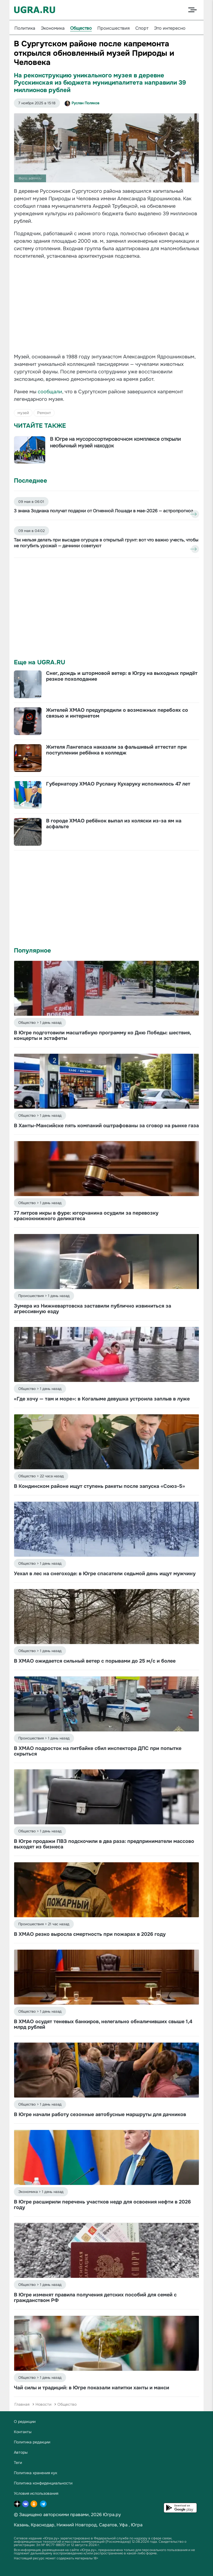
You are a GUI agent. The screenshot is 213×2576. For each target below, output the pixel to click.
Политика (24, 28)
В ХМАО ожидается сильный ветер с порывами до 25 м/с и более (95, 1661)
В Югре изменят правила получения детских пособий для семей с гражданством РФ (95, 2297)
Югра (137, 2525)
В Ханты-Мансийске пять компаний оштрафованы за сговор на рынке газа (106, 1126)
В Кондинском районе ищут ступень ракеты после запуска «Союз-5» (99, 1486)
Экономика (53, 28)
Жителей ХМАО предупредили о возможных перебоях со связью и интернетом (117, 713)
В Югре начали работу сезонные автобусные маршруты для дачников (100, 2114)
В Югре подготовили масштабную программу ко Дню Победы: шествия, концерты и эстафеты (102, 1035)
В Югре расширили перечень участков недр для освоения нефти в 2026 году (102, 2204)
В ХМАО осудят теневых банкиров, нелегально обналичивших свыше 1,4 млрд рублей (103, 2024)
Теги (18, 2462)
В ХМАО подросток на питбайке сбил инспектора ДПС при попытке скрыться (97, 1751)
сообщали (50, 392)
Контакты (23, 2431)
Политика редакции (32, 2442)
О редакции (25, 2421)
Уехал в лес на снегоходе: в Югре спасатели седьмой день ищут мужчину (105, 1574)
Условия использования (36, 2493)
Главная (21, 2404)
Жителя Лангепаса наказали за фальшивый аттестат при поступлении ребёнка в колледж (116, 750)
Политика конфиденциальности (43, 2483)
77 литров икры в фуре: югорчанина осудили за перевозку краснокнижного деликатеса (86, 1216)
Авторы (21, 2452)
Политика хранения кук (35, 2472)
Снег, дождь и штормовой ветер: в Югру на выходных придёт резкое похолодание (121, 676)
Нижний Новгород (77, 2525)
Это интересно (170, 28)
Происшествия (113, 28)
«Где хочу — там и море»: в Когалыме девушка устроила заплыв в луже (102, 1399)
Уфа (123, 2525)
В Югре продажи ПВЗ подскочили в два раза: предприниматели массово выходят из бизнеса (104, 1844)
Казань (21, 2525)
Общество (81, 28)
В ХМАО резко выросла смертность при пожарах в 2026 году (90, 1934)
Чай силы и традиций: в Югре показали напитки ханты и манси (91, 2388)
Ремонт (44, 412)
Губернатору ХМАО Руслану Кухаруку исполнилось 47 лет (118, 784)
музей (23, 412)
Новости (43, 2404)
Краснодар (42, 2525)
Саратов (108, 2525)
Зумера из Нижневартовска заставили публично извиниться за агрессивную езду (92, 1308)
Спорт (141, 28)
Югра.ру (112, 2514)
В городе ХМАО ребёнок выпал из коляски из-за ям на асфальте (113, 824)
